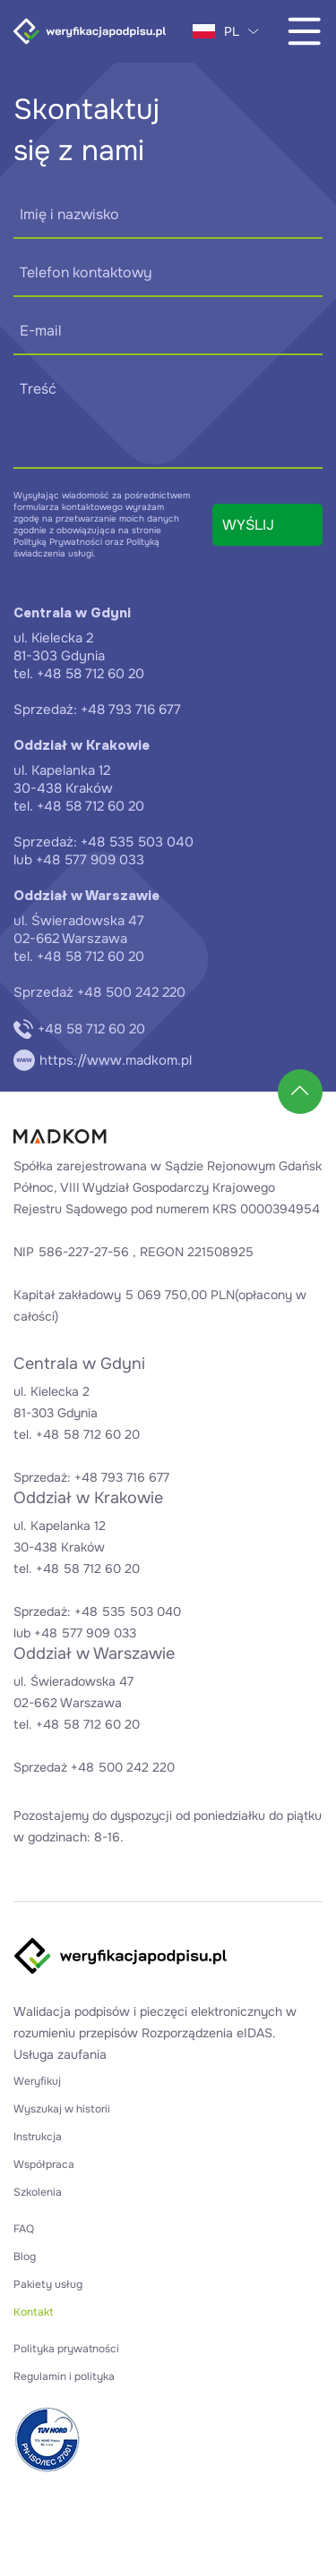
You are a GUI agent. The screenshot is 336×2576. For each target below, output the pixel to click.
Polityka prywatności (66, 2349)
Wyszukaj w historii (61, 2109)
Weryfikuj (37, 2081)
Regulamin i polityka (64, 2376)
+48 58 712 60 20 (79, 1029)
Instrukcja (37, 2137)
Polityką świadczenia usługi (86, 547)
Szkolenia (37, 2192)
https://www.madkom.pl (102, 1060)
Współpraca (43, 2164)
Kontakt (33, 2312)
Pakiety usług (47, 2284)
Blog (24, 2256)
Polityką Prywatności (57, 542)
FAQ (23, 2229)
